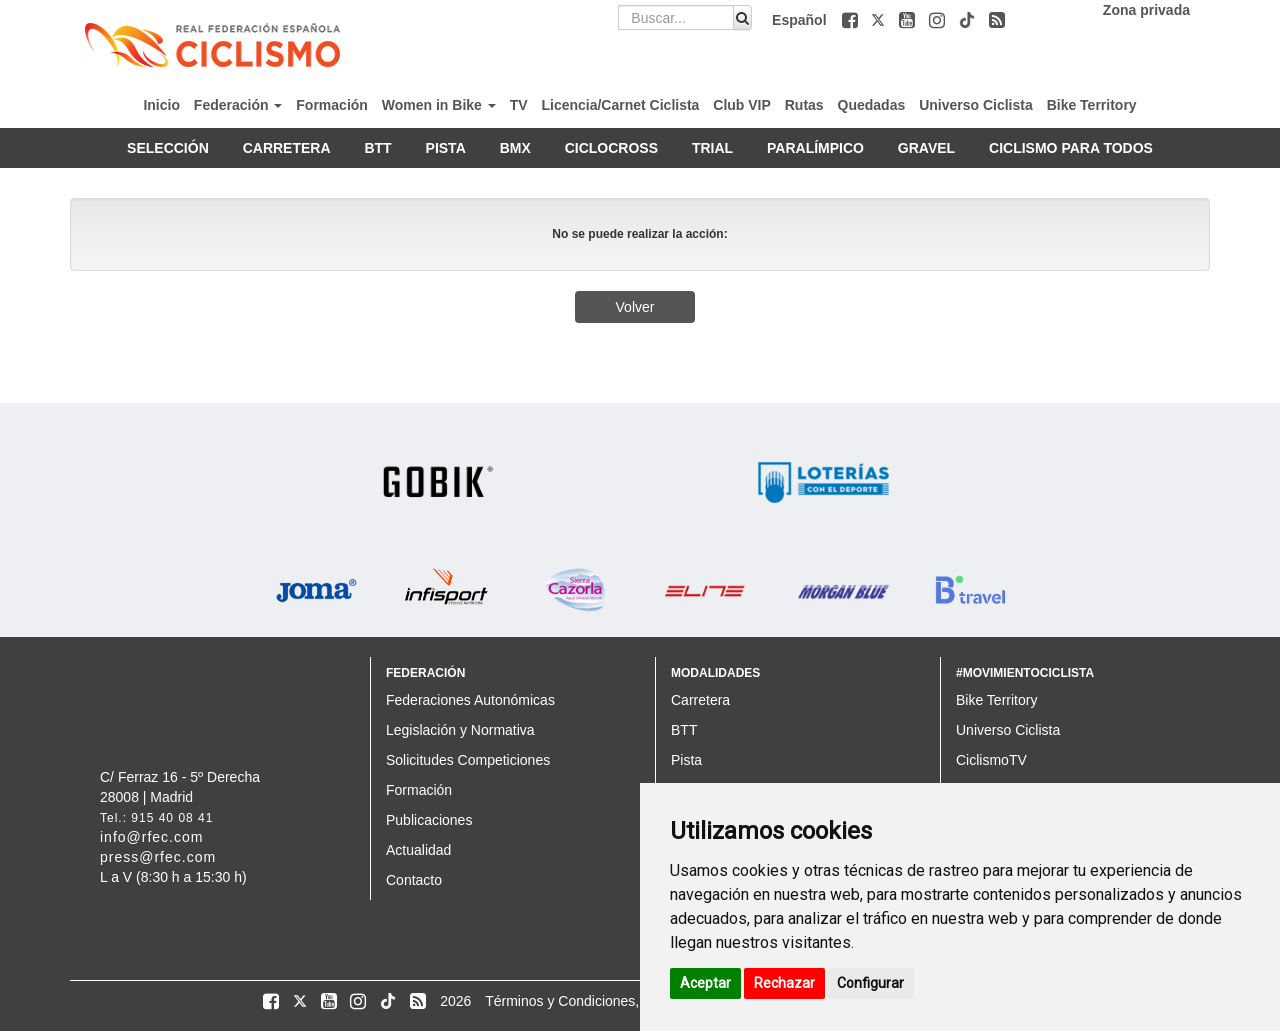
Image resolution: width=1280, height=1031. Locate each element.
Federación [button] (238, 105)
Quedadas (872, 105)
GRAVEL (926, 148)
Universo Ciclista (976, 105)
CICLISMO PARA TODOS (1071, 148)
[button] (852, 20)
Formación (332, 105)
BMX (515, 148)
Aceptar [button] (705, 983)
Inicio (161, 105)
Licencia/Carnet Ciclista (620, 105)
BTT (377, 148)
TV (519, 105)
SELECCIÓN (168, 148)
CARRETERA (287, 148)
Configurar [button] (870, 983)
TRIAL (712, 148)
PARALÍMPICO (815, 148)
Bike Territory (1092, 105)
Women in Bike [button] (439, 105)
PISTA (446, 148)
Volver (635, 307)
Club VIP (742, 105)
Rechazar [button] (784, 983)
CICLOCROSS (611, 148)
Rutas (804, 105)
